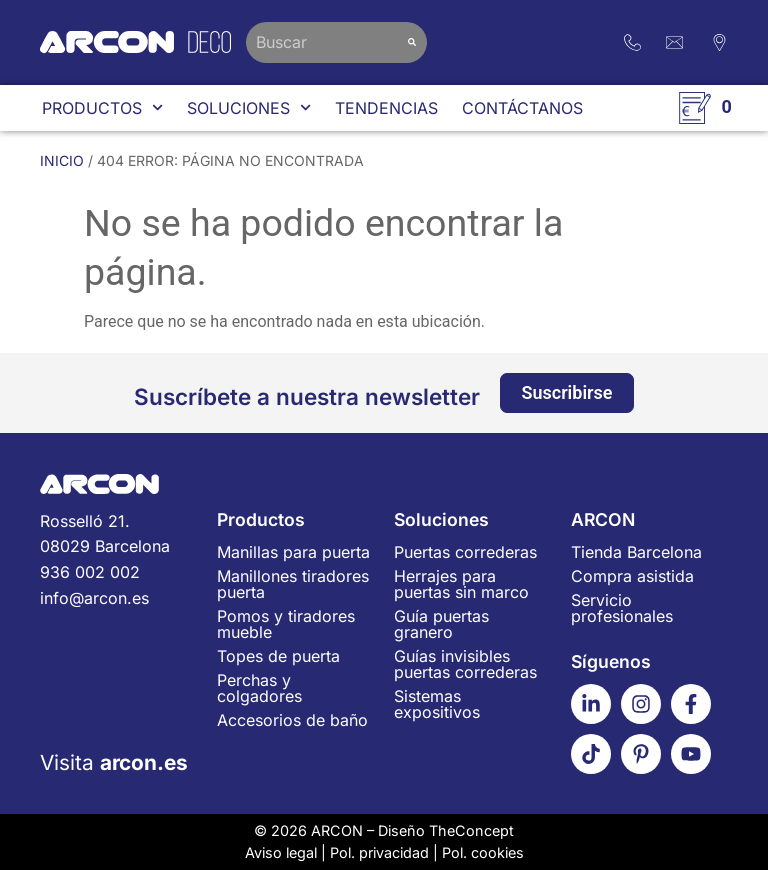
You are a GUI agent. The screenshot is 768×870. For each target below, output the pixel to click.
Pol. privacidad (379, 852)
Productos (102, 107)
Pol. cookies (483, 852)
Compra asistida (632, 576)
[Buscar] (412, 42)
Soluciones (249, 107)
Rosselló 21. (118, 535)
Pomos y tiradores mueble (286, 624)
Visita (114, 762)
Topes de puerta (278, 656)
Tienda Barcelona (636, 552)
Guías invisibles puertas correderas (465, 664)
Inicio (62, 160)
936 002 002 (90, 572)
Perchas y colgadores (259, 688)
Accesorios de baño (292, 720)
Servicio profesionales (622, 608)
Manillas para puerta (293, 552)
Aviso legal (281, 852)
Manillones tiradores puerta (293, 584)
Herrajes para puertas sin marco (461, 584)
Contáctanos (522, 108)
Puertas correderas (465, 552)
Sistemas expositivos (437, 704)
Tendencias (386, 108)
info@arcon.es (94, 598)
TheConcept (471, 830)
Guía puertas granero (441, 624)
